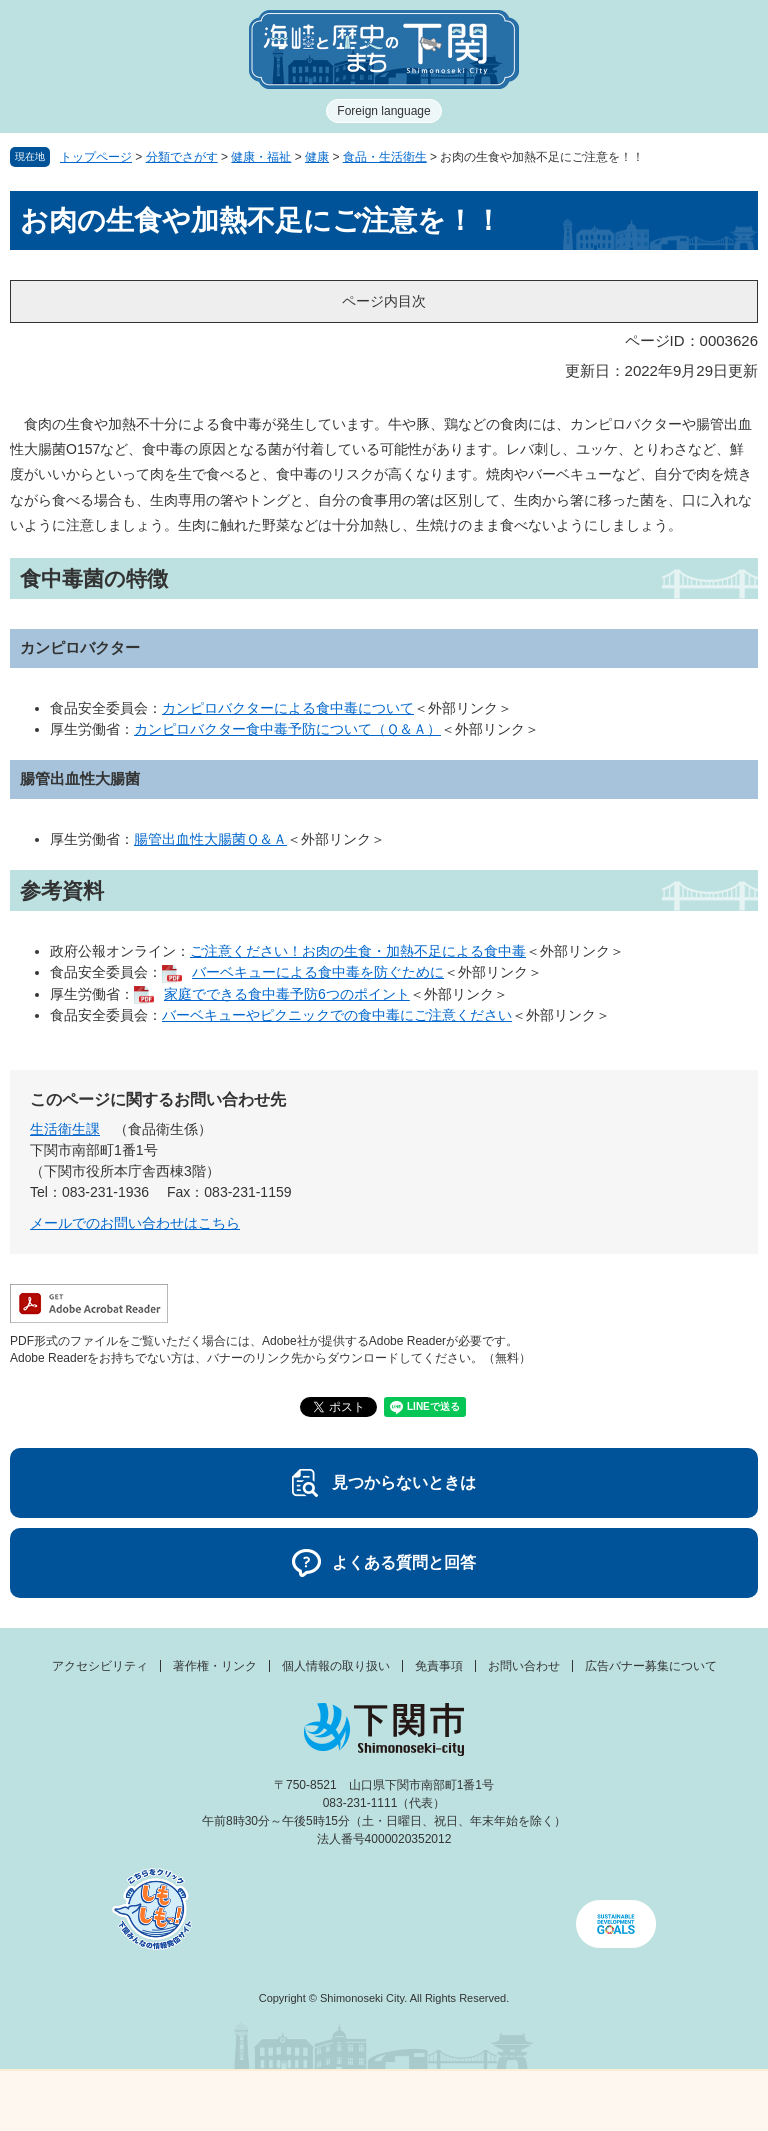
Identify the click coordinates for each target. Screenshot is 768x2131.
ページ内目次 (384, 301)
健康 (317, 157)
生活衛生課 (65, 1129)
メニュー (96, 2095)
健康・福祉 (261, 157)
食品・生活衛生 (385, 157)
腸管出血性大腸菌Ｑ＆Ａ (210, 839)
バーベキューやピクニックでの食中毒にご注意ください (337, 1015)
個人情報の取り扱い (336, 1666)
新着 (288, 2101)
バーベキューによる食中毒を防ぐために (318, 972)
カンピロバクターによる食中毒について (288, 708)
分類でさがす (182, 157)
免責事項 (439, 1666)
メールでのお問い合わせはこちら (135, 1223)
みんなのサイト (672, 2101)
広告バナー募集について (651, 1666)
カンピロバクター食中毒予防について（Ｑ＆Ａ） (287, 729)
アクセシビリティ (100, 1666)
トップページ (96, 157)
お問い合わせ (524, 1666)
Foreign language (383, 111)
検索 (480, 2101)
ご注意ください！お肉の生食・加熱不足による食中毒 (358, 951)
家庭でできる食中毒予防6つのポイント (287, 994)
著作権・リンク (215, 1666)
